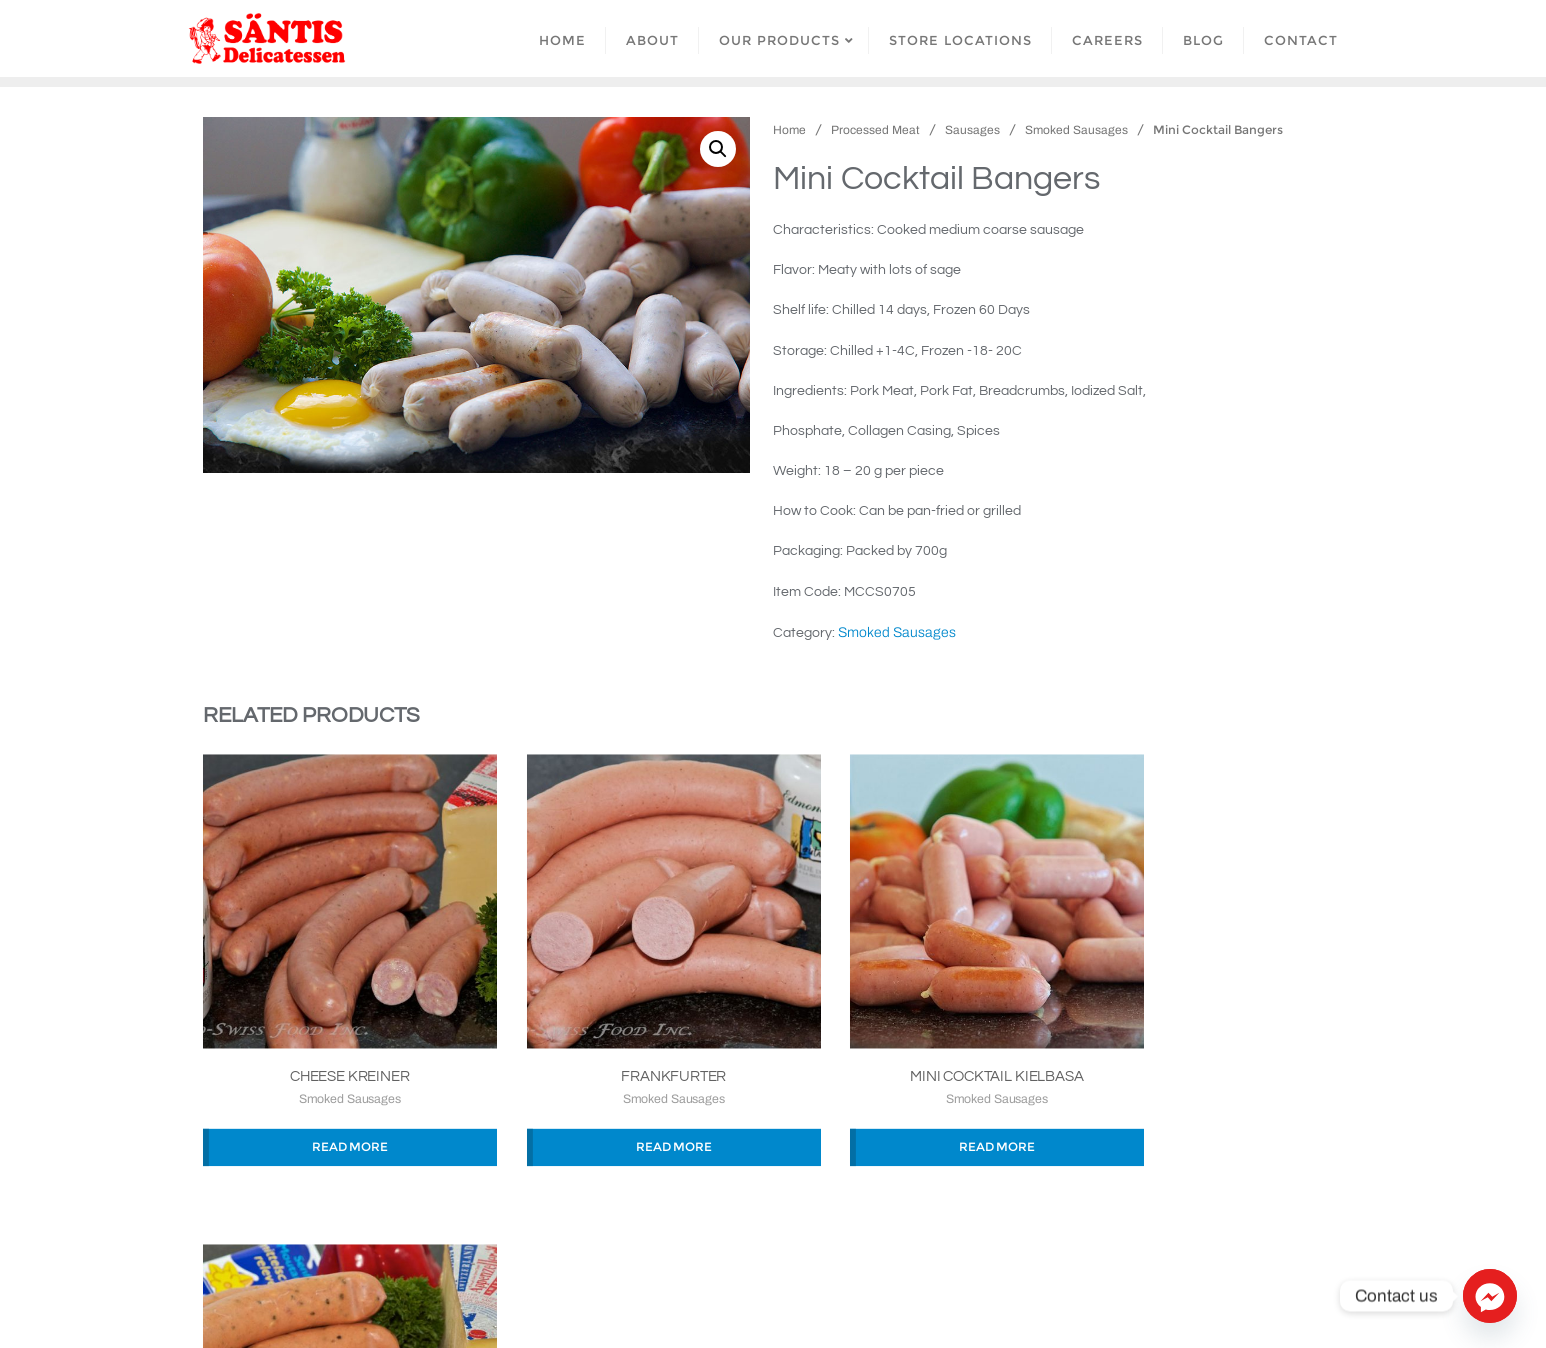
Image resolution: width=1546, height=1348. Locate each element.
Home (789, 130)
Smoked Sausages (1076, 130)
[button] (718, 149)
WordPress (902, 1305)
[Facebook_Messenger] (1490, 1296)
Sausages (972, 130)
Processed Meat (875, 130)
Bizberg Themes (1095, 1305)
